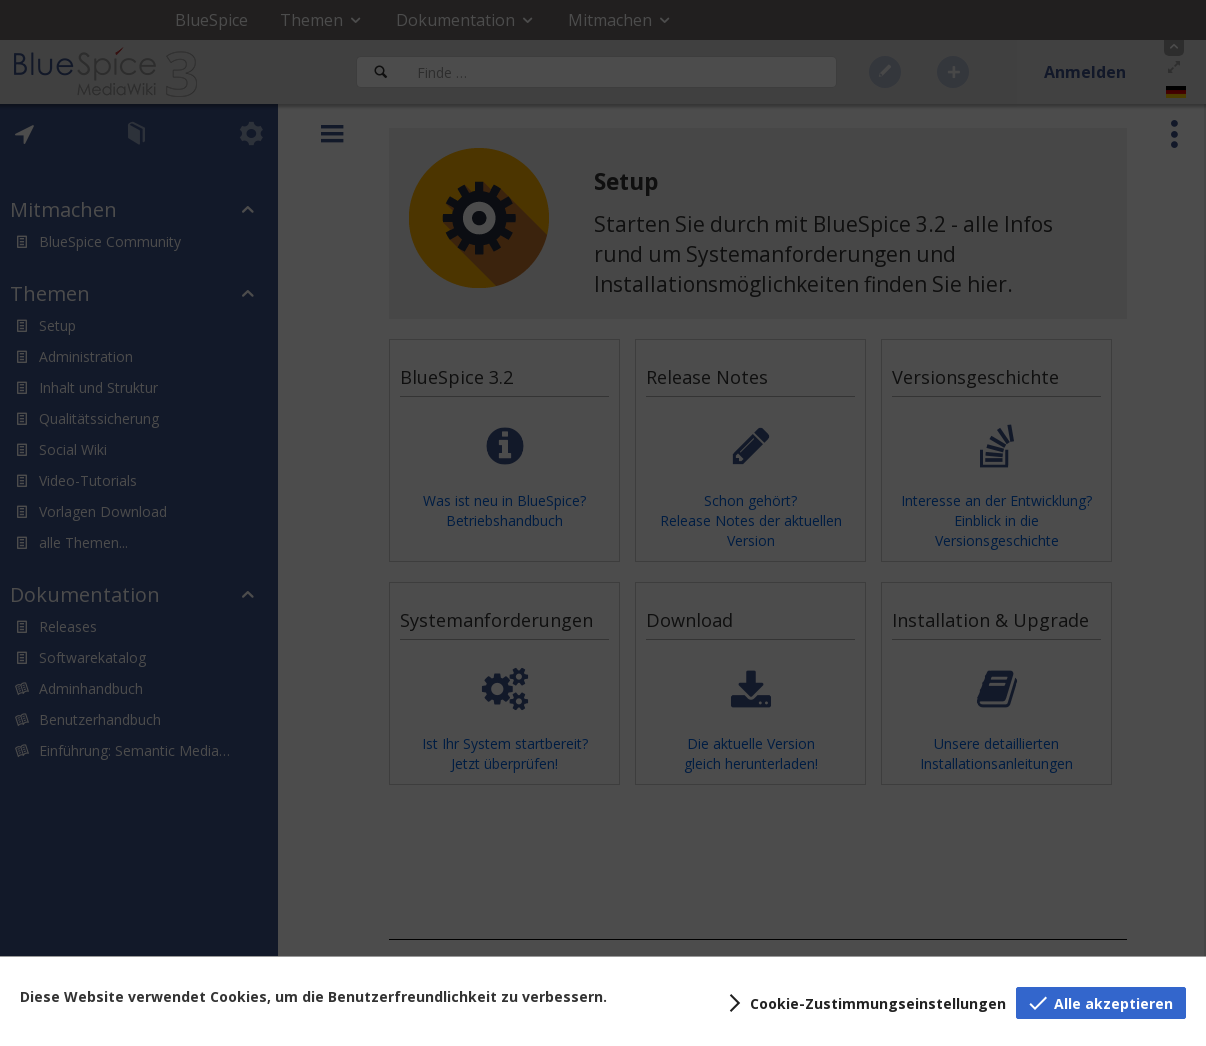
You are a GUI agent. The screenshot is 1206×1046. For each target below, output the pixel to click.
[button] (864, 1003)
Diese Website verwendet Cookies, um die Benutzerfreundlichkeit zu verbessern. (313, 996)
